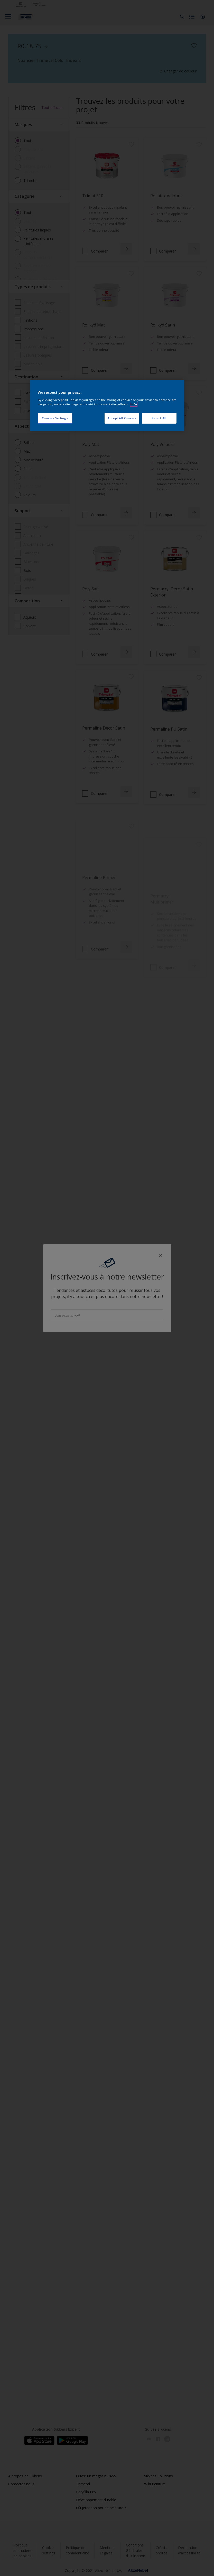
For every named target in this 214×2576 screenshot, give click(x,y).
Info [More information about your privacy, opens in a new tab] (134, 404)
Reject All (159, 418)
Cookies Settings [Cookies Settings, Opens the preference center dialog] (55, 418)
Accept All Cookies (121, 418)
